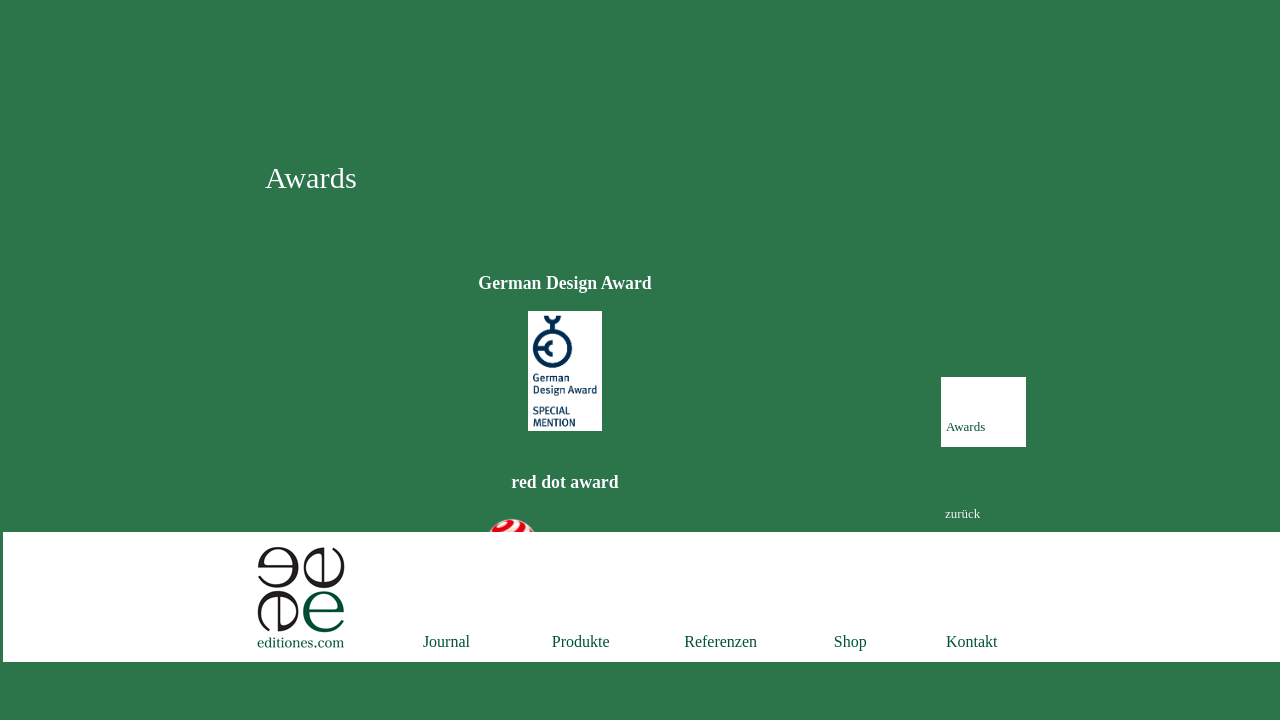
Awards (965, 426)
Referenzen (720, 641)
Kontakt (972, 641)
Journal (446, 641)
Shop (850, 641)
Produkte (581, 641)
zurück (962, 513)
